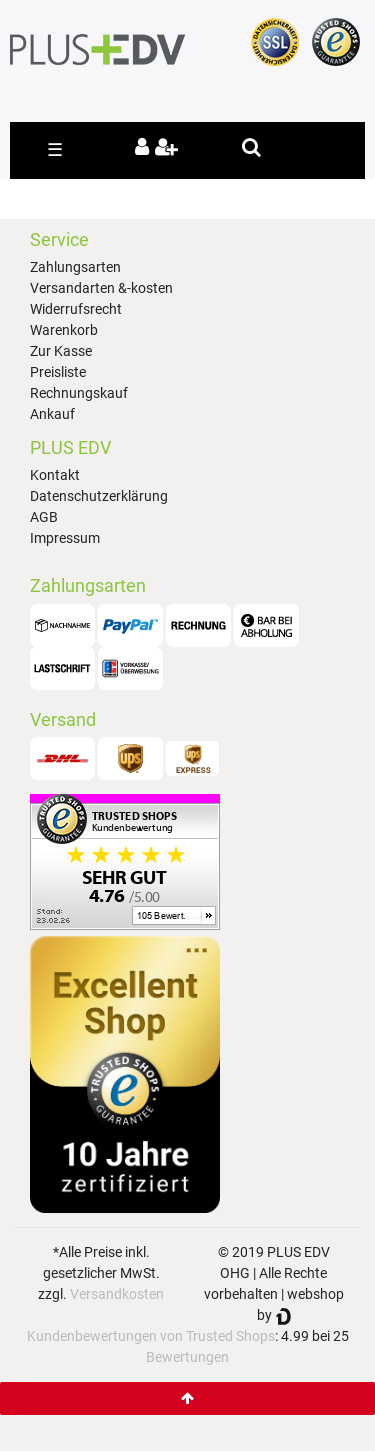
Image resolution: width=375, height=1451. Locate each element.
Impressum (65, 538)
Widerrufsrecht (76, 309)
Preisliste (58, 372)
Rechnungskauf (79, 393)
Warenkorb (64, 330)
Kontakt (55, 475)
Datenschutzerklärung (99, 496)
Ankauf (52, 414)
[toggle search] (251, 147)
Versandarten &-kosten (101, 288)
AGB (44, 517)
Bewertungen (187, 1357)
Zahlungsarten (75, 267)
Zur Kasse (61, 351)
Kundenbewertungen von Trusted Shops (151, 1336)
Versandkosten (117, 1294)
